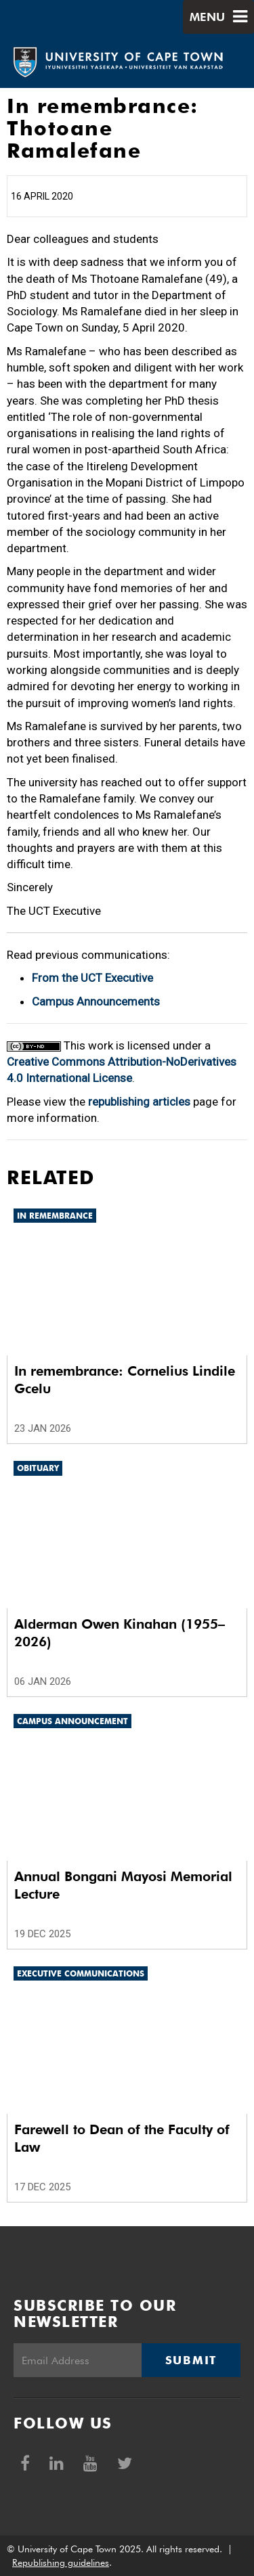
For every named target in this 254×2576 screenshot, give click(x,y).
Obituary (38, 1468)
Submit (191, 2360)
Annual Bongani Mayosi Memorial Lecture (123, 1885)
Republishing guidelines (60, 2562)
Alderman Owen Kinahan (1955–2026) (119, 1633)
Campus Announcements (96, 1001)
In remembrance (55, 1216)
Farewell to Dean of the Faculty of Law (122, 2138)
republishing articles (139, 1101)
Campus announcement (72, 1721)
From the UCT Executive (92, 978)
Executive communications (80, 1973)
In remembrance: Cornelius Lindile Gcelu (124, 1380)
